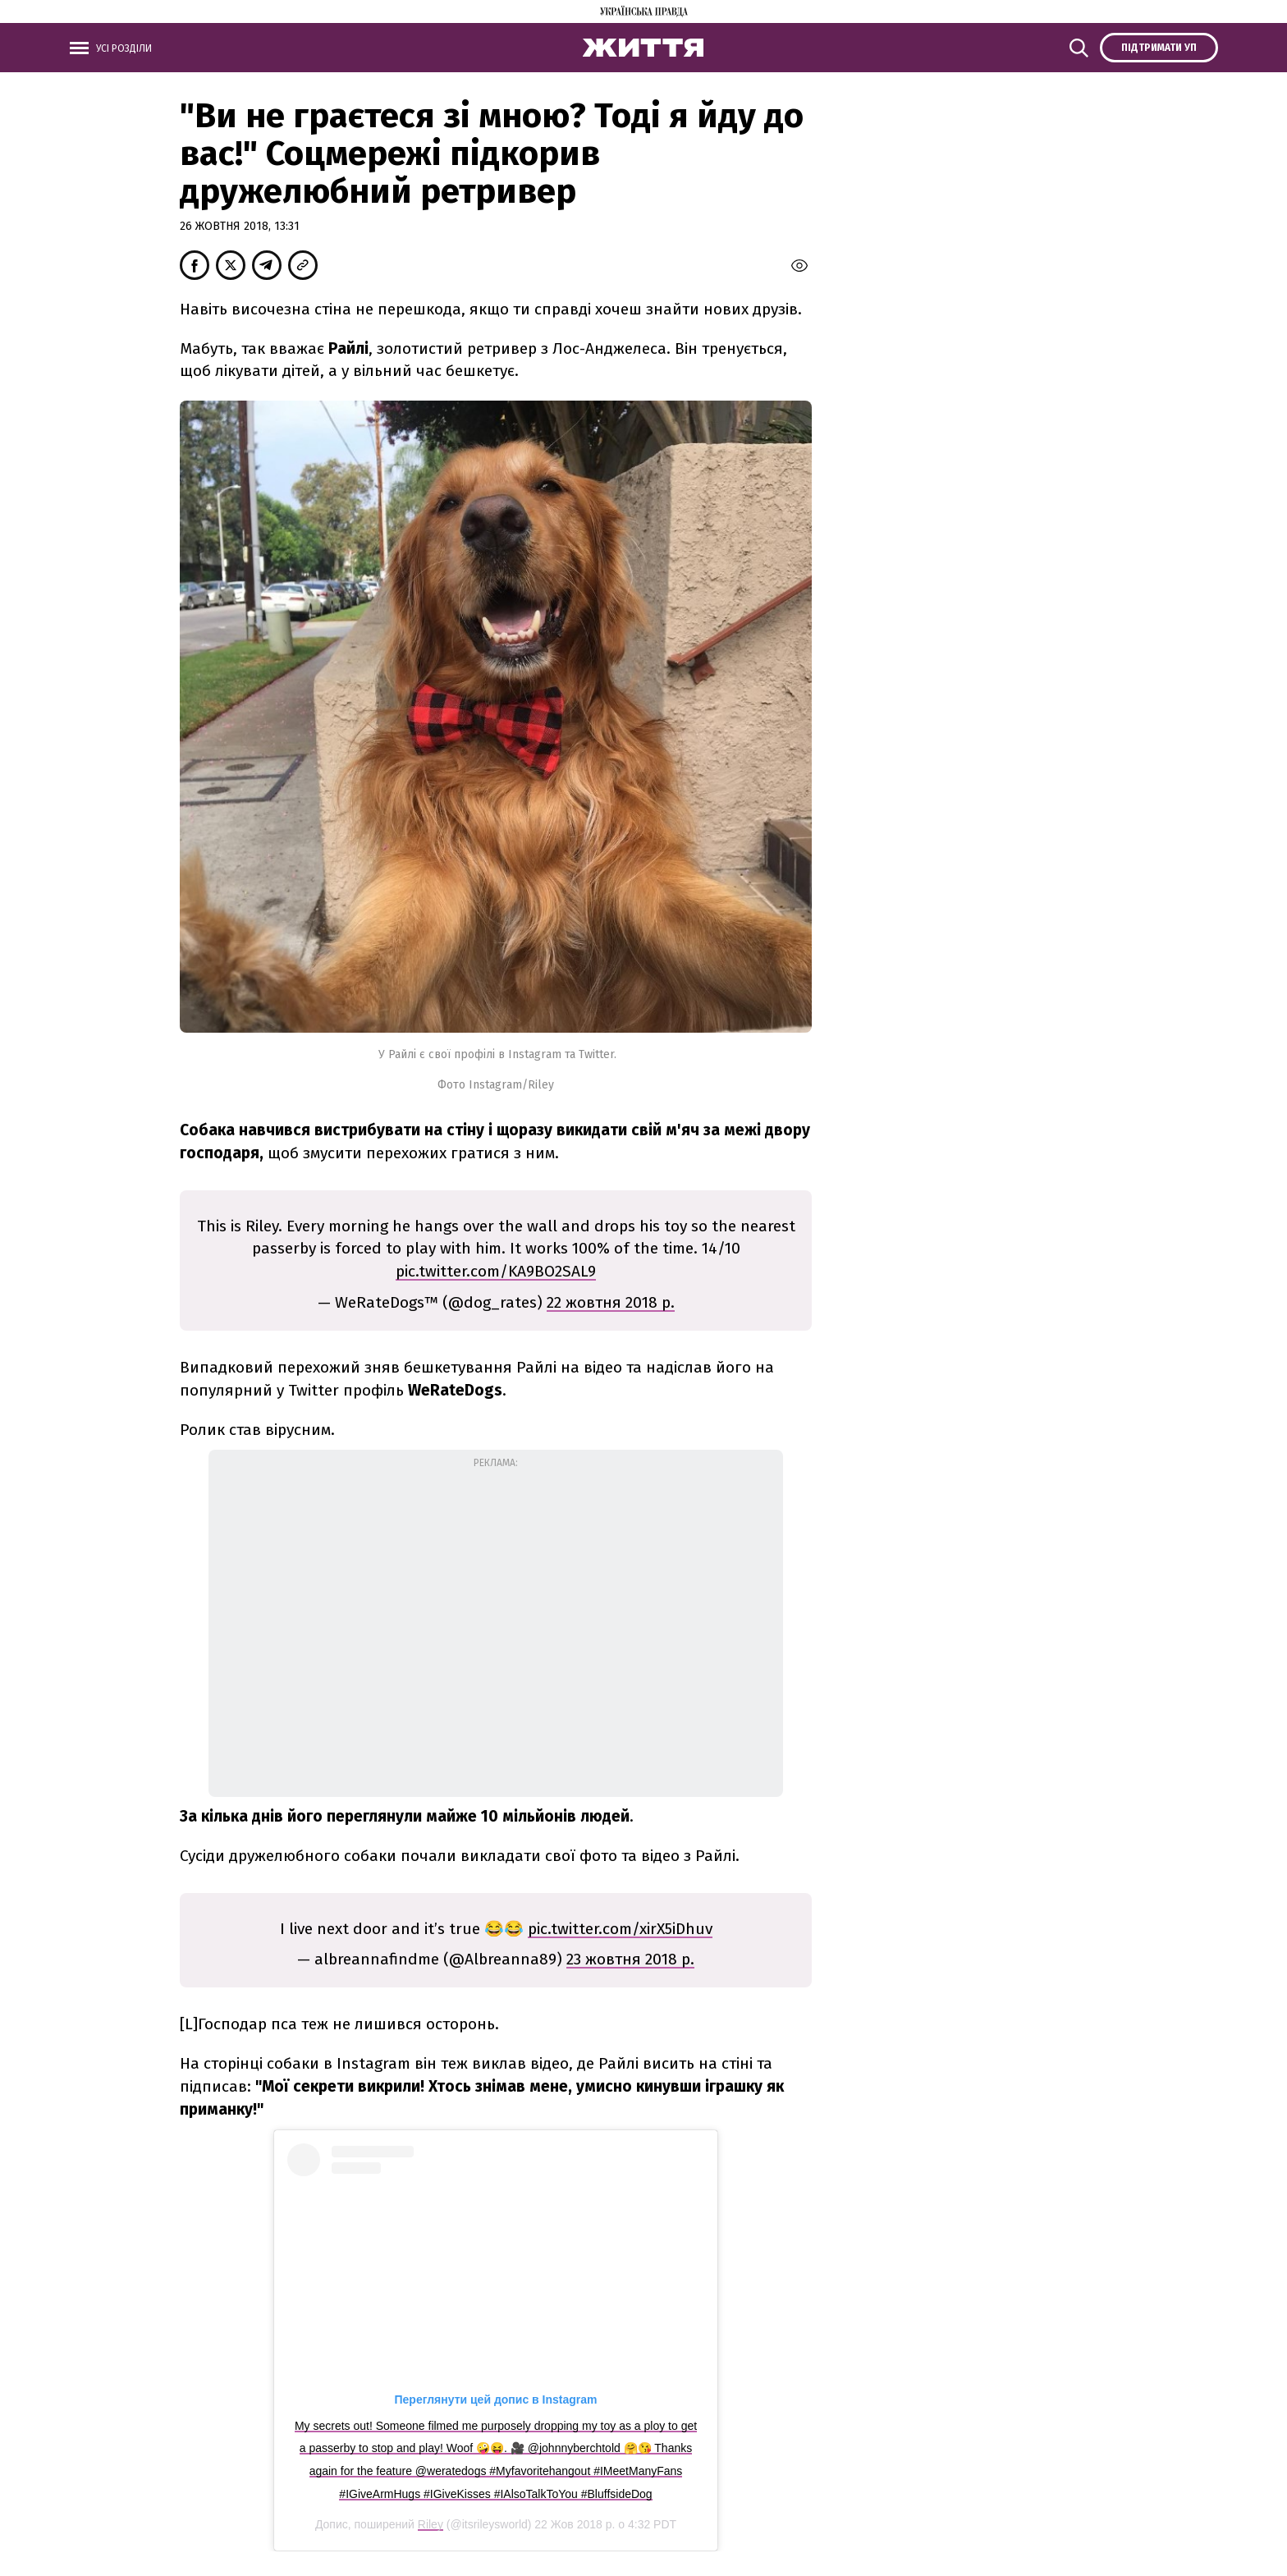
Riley (430, 2524)
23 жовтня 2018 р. (630, 1959)
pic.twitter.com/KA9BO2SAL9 (496, 1271)
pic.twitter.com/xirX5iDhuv (620, 1928)
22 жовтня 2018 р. (611, 1302)
